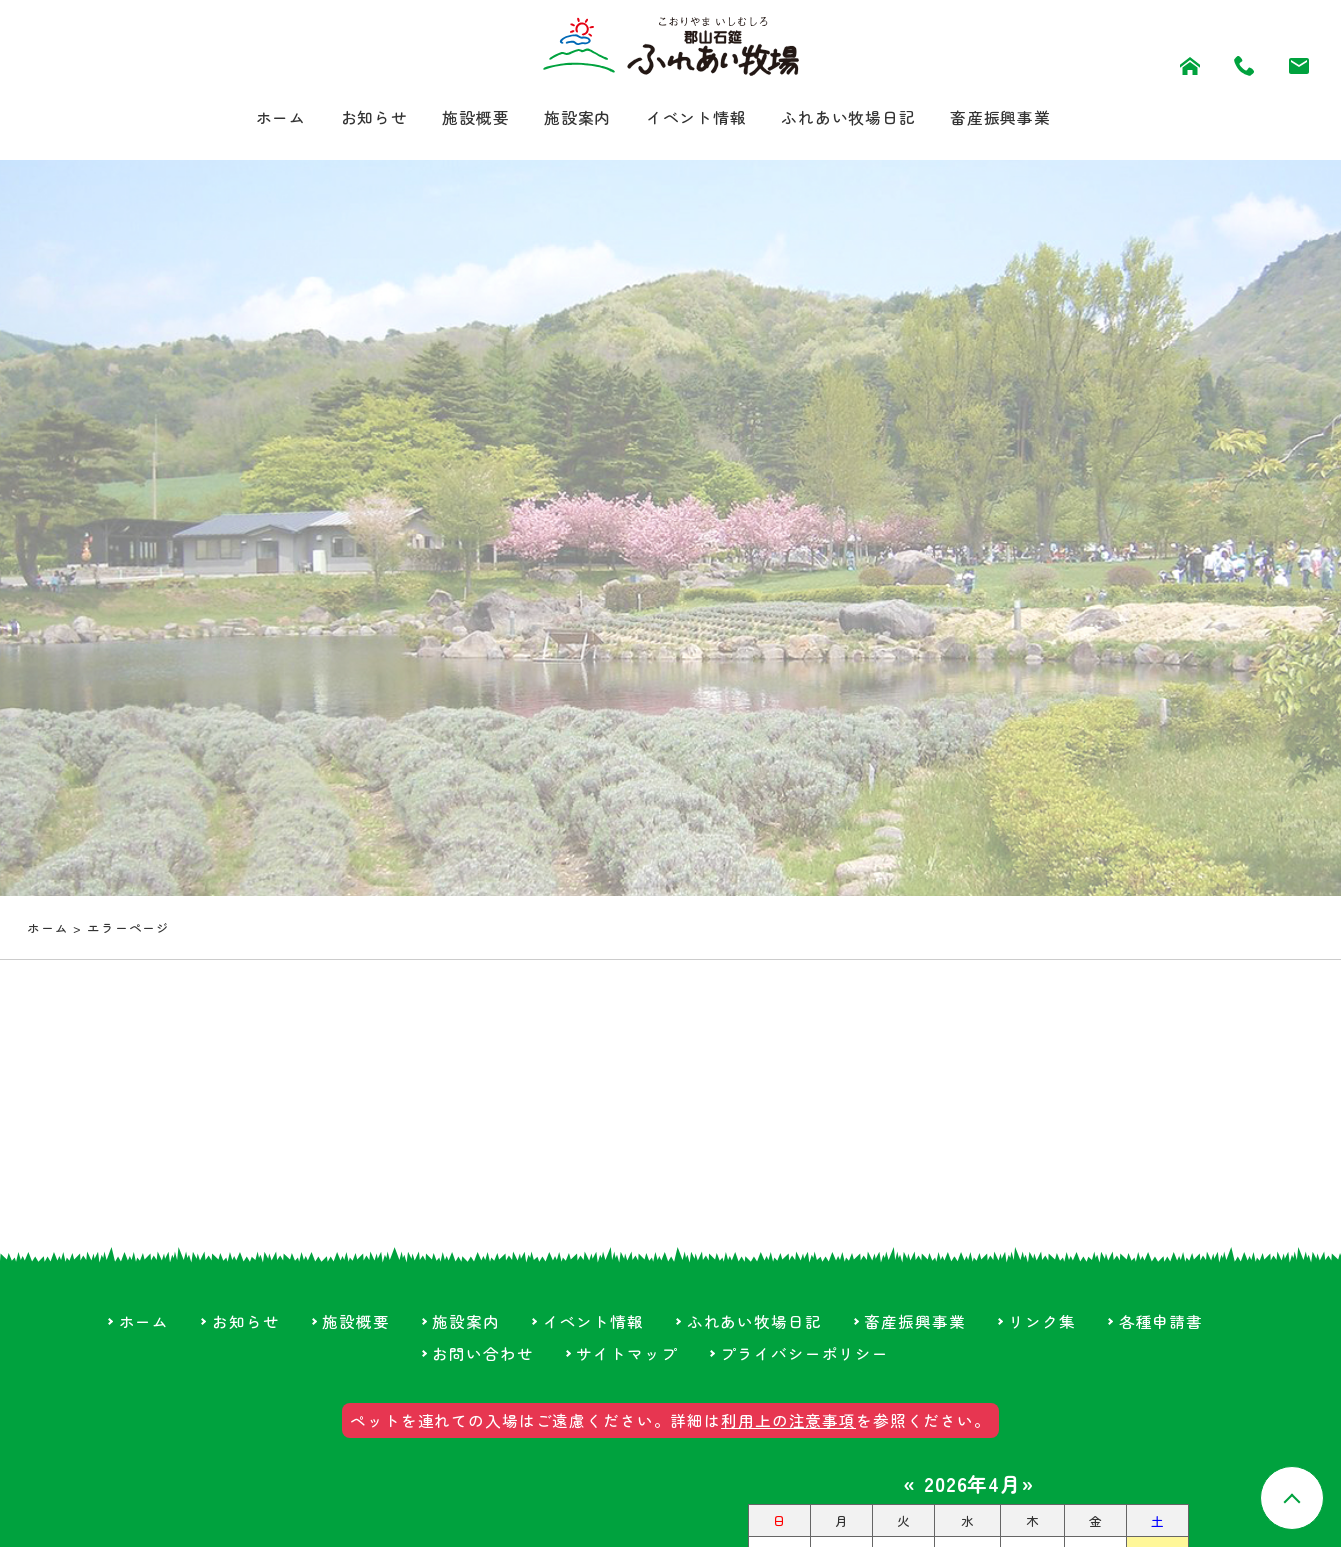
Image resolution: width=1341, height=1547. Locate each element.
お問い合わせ (482, 1364)
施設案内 (568, 119)
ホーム (246, 119)
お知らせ (347, 119)
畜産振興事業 (1031, 119)
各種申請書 (1163, 1332)
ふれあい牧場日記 (864, 119)
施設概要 (458, 119)
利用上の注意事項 (788, 1432)
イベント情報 (697, 119)
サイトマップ (626, 1364)
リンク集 (1044, 1332)
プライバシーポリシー (805, 1364)
